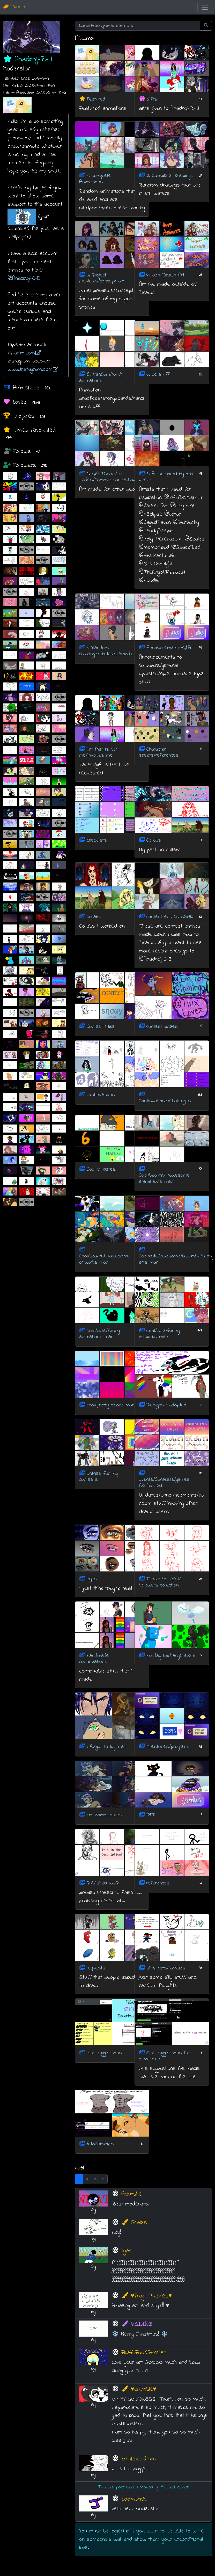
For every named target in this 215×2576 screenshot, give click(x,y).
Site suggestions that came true (165, 2056)
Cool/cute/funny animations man (99, 1334)
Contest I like (101, 1026)
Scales (134, 2222)
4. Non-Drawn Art (165, 275)
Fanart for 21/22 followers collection (160, 1582)
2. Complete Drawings (169, 176)
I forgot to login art (107, 1746)
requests (96, 1968)
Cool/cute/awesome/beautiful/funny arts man (176, 1259)
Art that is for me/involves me (98, 752)
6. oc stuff (158, 374)
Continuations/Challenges (165, 1101)
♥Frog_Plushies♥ (146, 2296)
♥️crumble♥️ (139, 2389)
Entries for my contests (98, 1476)
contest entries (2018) (169, 917)
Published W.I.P (103, 1883)
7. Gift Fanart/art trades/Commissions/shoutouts (113, 477)
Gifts (151, 99)
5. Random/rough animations (101, 378)
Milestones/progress (167, 1746)
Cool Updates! (101, 1169)
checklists (97, 840)
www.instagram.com (33, 369)
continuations (101, 1095)
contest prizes (162, 1026)
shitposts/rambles (165, 1968)
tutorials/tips (100, 2144)
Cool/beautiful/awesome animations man (164, 1178)
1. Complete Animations (95, 179)
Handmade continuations (94, 1659)
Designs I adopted (166, 1405)
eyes (92, 1579)
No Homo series (104, 1815)
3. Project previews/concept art (101, 278)
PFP (150, 1815)
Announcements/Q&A (168, 648)
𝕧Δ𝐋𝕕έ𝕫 (136, 2324)
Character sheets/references (159, 752)
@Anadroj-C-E (24, 278)
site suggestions (104, 2053)
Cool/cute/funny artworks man (159, 1334)
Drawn (14, 7)
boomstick (133, 2499)
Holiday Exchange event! (171, 1655)
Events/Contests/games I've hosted (164, 1483)
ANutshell (132, 2194)
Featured (96, 99)
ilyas (126, 2251)
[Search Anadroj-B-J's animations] (137, 26)
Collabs (153, 840)
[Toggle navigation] (204, 7)
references (157, 1883)
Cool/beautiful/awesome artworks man (104, 1259)
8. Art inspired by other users (167, 477)
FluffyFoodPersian (143, 2353)
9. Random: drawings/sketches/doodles (108, 651)
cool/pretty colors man (111, 1405)
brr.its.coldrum (138, 2459)
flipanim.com (24, 353)
